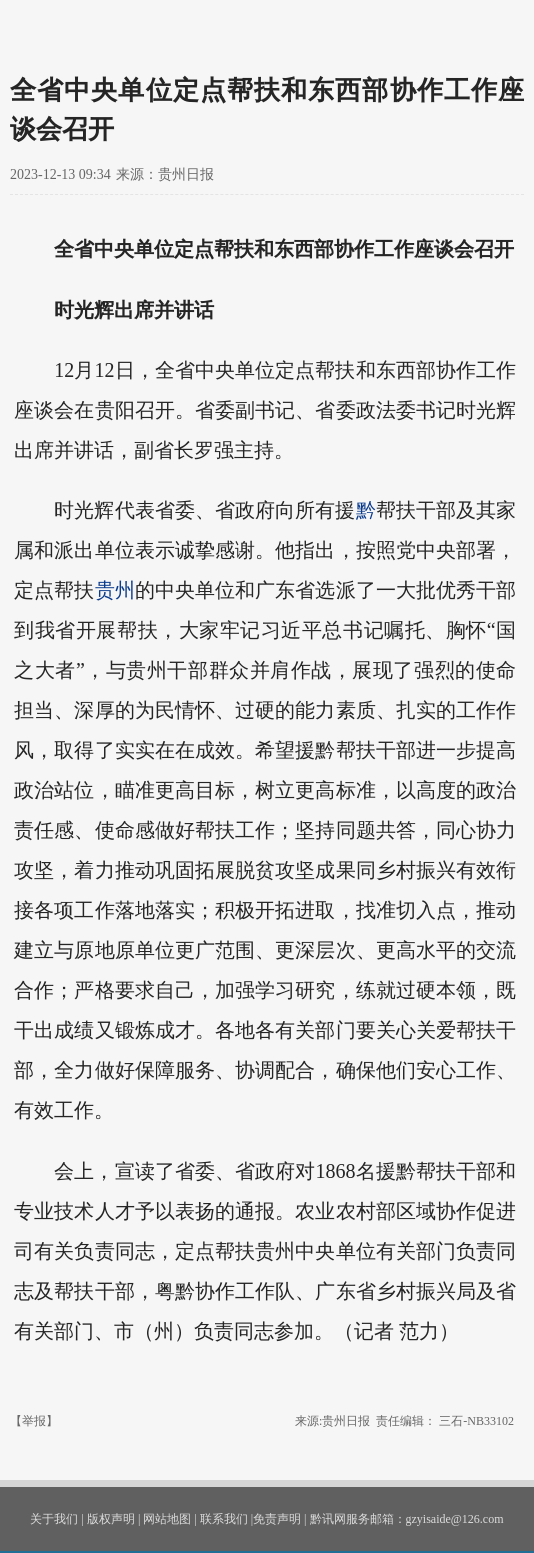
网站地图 (167, 1519)
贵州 (115, 590)
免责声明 (277, 1519)
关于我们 (54, 1519)
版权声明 (111, 1519)
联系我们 (224, 1519)
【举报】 (34, 1421)
